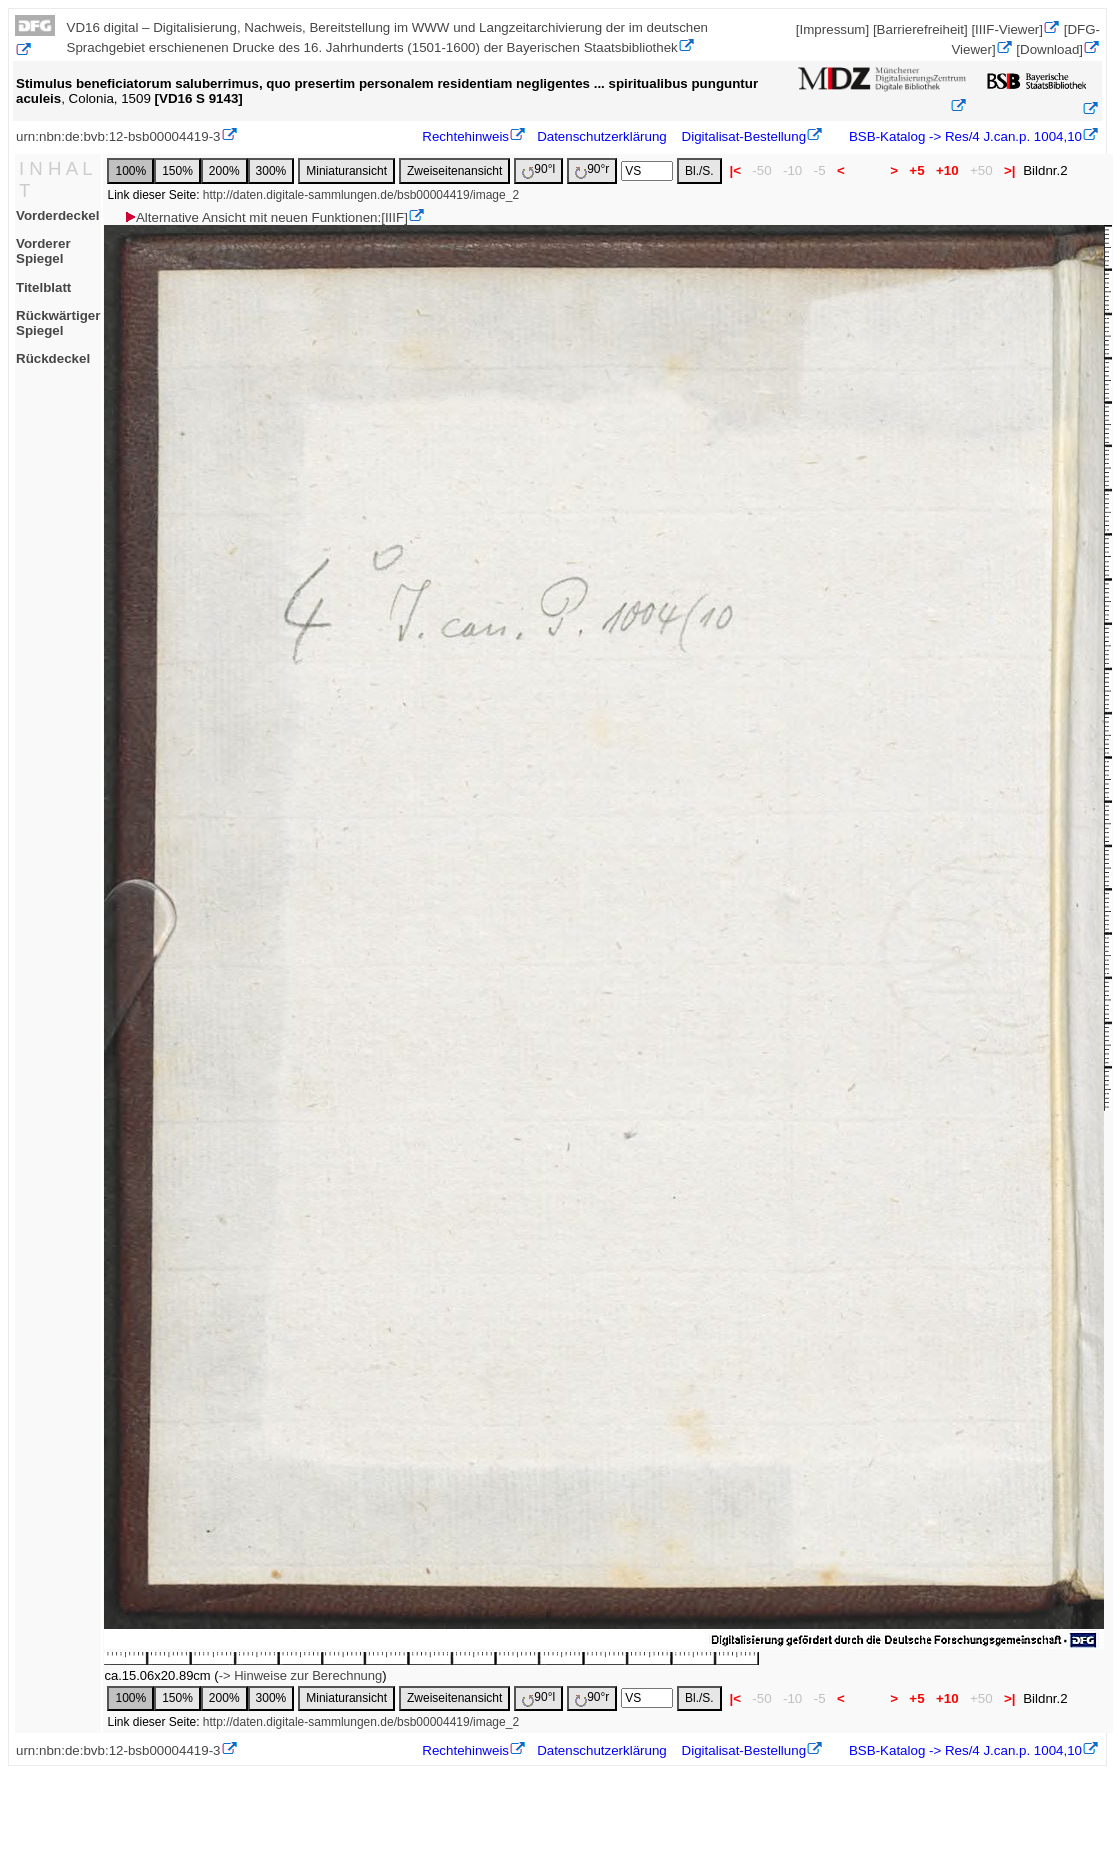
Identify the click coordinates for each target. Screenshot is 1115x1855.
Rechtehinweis (465, 136)
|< (735, 170)
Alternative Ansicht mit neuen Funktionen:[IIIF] (265, 217)
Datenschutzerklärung (602, 136)
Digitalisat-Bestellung (744, 136)
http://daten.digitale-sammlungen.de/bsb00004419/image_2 (361, 195)
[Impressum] (832, 29)
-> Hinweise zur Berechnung (301, 1675)
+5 (917, 170)
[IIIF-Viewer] (1007, 29)
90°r (592, 170)
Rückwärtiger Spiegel (58, 323)
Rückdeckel (53, 358)
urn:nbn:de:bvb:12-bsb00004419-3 (118, 136)
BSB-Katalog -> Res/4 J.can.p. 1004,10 (963, 136)
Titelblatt (43, 287)
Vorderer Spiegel (43, 251)
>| (1009, 170)
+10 (947, 170)
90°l (538, 170)
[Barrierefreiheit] (920, 29)
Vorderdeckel (57, 215)
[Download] (1049, 49)
